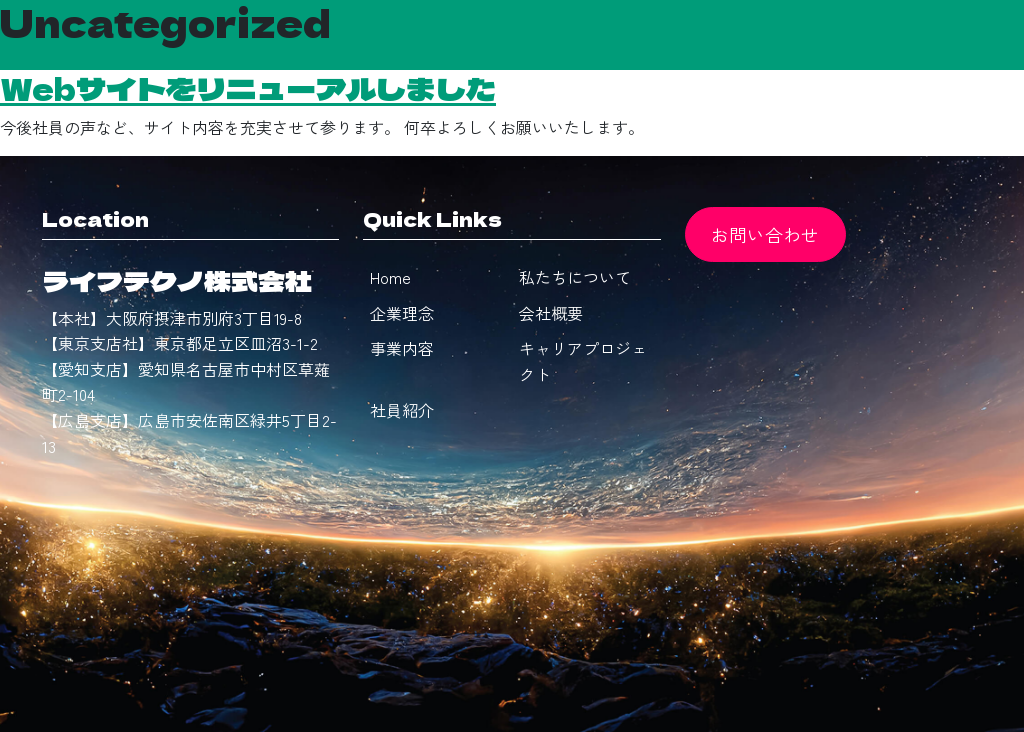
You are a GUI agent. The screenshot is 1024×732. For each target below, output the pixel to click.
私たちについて (575, 277)
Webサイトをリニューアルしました (248, 88)
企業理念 (402, 313)
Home (390, 277)
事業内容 (402, 348)
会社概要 (551, 313)
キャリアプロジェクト (583, 361)
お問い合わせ (765, 234)
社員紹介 (402, 410)
